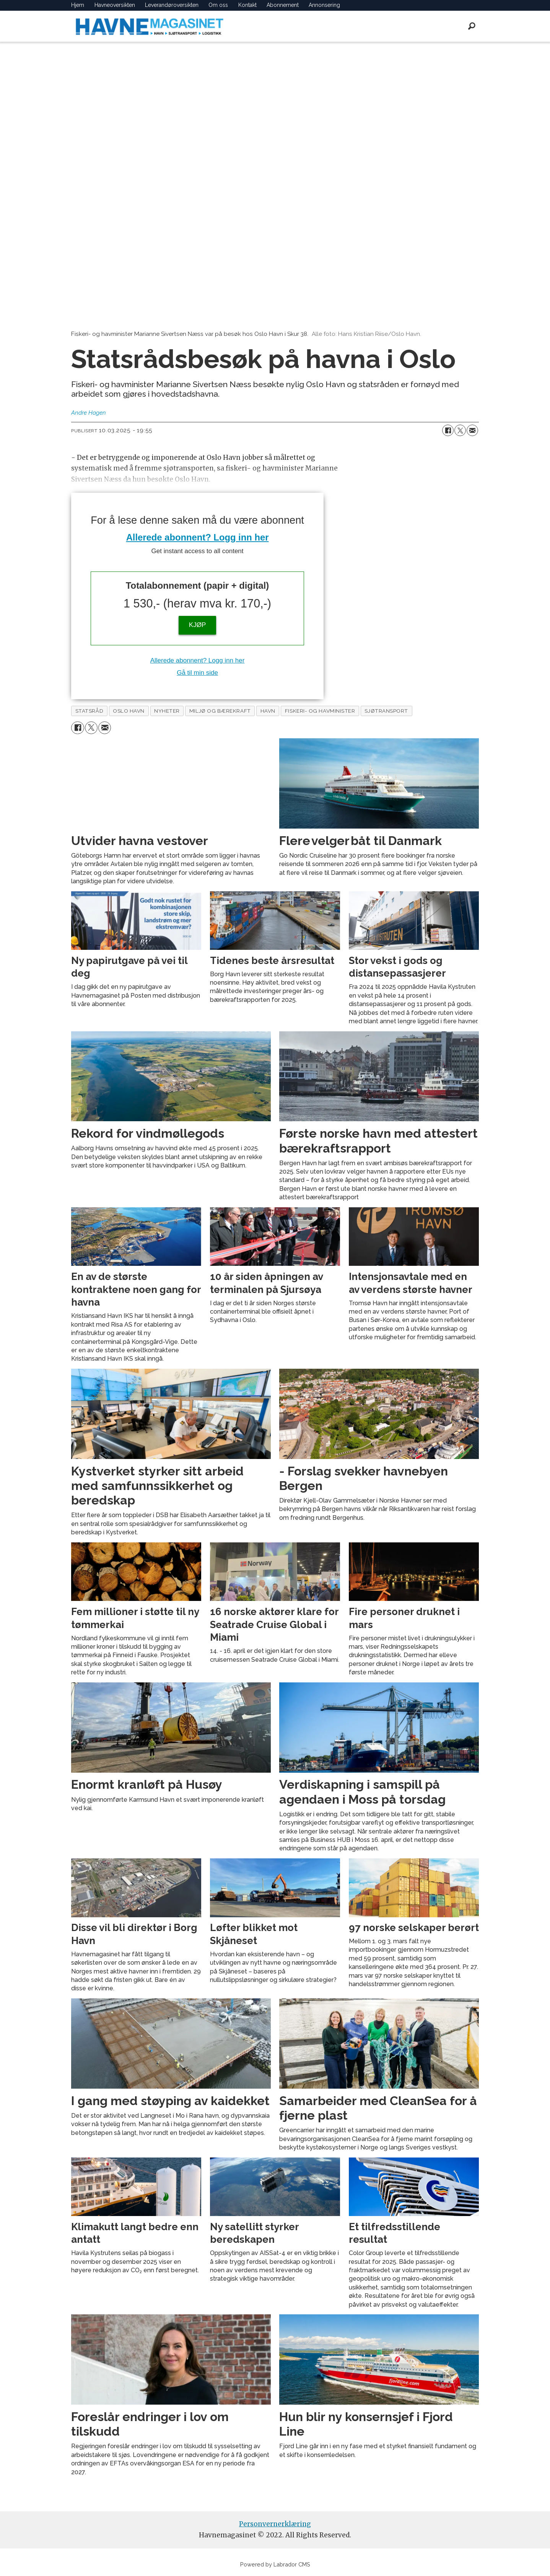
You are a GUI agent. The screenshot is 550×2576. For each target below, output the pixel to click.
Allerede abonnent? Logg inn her (197, 537)
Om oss (218, 5)
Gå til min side (197, 672)
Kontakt (247, 5)
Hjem (77, 5)
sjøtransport (386, 711)
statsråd (89, 711)
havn (267, 711)
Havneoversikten (114, 5)
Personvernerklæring (275, 2524)
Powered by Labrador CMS (275, 2564)
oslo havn (129, 711)
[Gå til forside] (149, 26)
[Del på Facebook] (448, 430)
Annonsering (324, 5)
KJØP (197, 625)
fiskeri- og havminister (320, 711)
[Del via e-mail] (472, 430)
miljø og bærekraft (220, 711)
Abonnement (283, 5)
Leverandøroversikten (172, 5)
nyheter (167, 711)
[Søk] (471, 26)
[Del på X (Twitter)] (460, 430)
